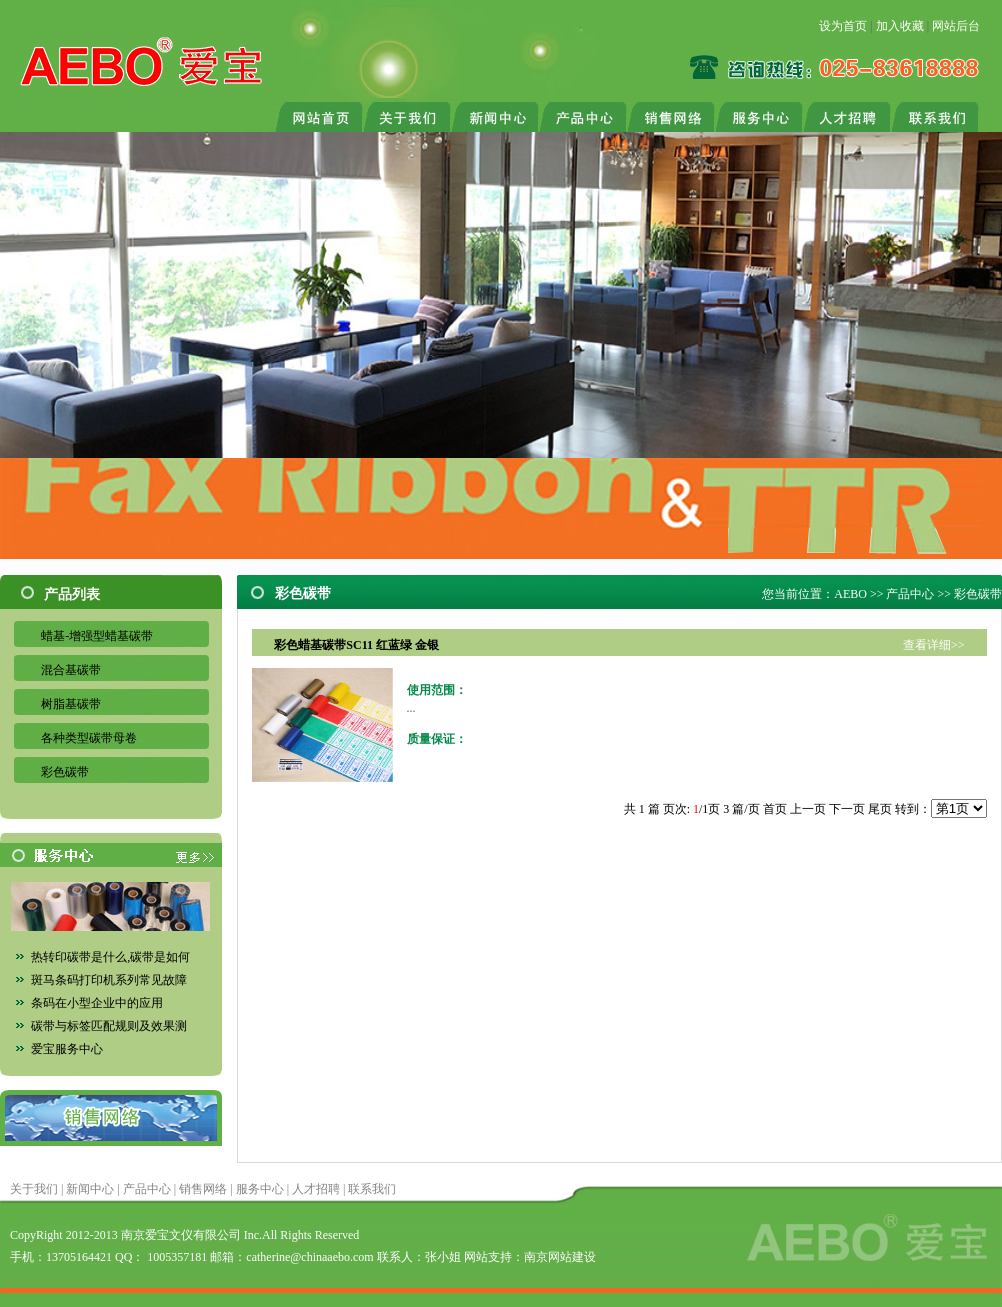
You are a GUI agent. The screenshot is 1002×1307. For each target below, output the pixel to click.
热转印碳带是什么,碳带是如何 (110, 957)
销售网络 (203, 1189)
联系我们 (372, 1189)
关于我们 (34, 1189)
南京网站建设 (560, 1257)
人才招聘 (316, 1189)
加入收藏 (900, 26)
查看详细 (927, 645)
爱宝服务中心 (67, 1049)
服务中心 (260, 1189)
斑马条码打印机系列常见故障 (109, 980)
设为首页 (843, 26)
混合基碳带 (71, 670)
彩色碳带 (65, 772)
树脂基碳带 (71, 704)
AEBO (850, 594)
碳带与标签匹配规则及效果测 (109, 1026)
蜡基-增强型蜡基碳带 (97, 636)
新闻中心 (90, 1189)
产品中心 (910, 594)
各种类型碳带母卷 (89, 738)
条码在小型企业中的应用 (97, 1003)
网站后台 (956, 26)
